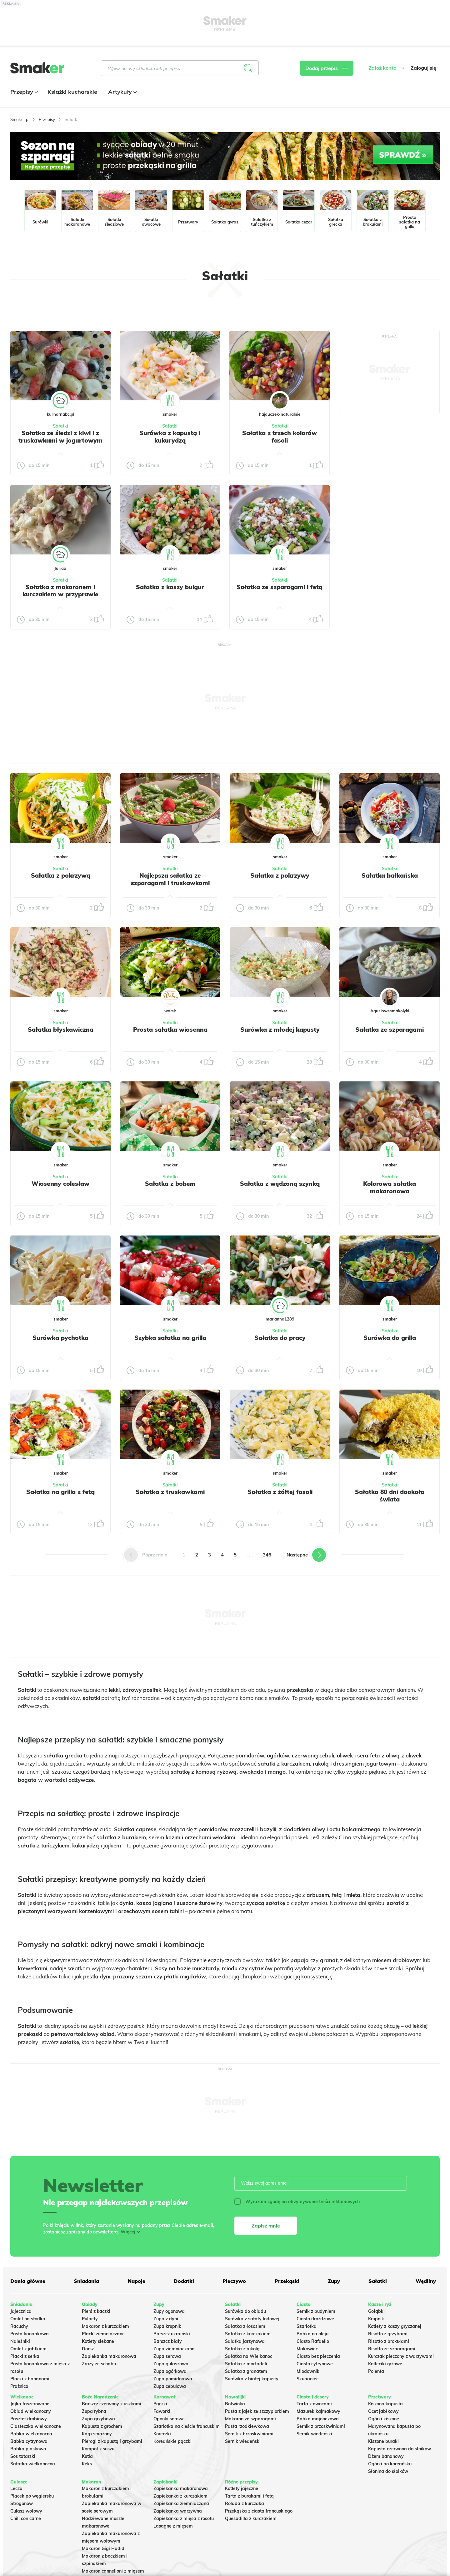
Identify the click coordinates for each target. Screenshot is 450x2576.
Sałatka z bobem (170, 1183)
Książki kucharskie (72, 91)
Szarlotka (307, 2326)
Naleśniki (20, 2341)
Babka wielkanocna (31, 2434)
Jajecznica (21, 2311)
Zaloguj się (423, 68)
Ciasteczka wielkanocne (35, 2426)
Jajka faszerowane (29, 2404)
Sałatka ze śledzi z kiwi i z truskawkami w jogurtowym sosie (60, 440)
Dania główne (27, 2281)
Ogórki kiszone (383, 2419)
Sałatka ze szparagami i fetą (279, 587)
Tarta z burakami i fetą (249, 2496)
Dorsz (88, 2349)
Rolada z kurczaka (244, 2503)
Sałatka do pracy (280, 1337)
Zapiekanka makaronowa (109, 2356)
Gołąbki (376, 2311)
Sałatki (60, 426)
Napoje (136, 2281)
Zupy (334, 2281)
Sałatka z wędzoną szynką (280, 1183)
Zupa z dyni (165, 2319)
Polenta (376, 2371)
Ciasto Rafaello (313, 2341)
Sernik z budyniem (316, 2311)
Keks (87, 2464)
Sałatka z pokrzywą (60, 875)
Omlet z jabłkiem (28, 2349)
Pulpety (90, 2319)
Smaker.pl (19, 119)
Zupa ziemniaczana (174, 2349)
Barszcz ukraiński (171, 2334)
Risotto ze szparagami (391, 2349)
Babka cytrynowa (29, 2441)
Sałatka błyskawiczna (60, 1029)
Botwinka (235, 2404)
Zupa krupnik (167, 2326)
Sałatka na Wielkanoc (248, 2356)
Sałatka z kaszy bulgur (170, 587)
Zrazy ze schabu (99, 2364)
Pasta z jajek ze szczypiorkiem (257, 2411)
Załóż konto (382, 68)
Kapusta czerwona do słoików (399, 2449)
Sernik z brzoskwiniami (249, 2434)
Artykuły (121, 91)
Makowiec (307, 2349)
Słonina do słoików (388, 2471)
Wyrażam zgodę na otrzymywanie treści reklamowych (297, 2201)
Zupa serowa (167, 2356)
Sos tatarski (22, 2456)
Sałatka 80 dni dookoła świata (389, 1495)
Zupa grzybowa (98, 2419)
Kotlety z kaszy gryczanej (394, 2326)
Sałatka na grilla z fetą (60, 1492)
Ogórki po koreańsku (390, 2464)
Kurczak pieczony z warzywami (401, 2356)
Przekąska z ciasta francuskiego (258, 2511)
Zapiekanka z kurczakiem (180, 2496)
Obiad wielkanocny (30, 2411)
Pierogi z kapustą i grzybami (112, 2441)
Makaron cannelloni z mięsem (113, 2571)
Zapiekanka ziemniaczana (181, 2503)
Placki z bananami (29, 2379)
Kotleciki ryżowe (385, 2364)
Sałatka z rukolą (242, 2349)
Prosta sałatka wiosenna (170, 1029)
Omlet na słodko (27, 2319)
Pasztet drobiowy (28, 2419)
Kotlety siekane (98, 2341)
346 (267, 1555)
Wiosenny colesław (60, 1183)
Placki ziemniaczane (103, 2334)
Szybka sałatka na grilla (170, 1337)
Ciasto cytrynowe (315, 2364)
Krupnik (376, 2319)
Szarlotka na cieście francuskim (186, 2426)
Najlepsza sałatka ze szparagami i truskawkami (170, 879)
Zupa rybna (94, 2411)
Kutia (87, 2456)
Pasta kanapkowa (29, 2334)
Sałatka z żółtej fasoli (280, 1492)
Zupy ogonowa (169, 2311)
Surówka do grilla (389, 1337)
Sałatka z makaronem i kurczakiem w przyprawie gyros (60, 594)
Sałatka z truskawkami (170, 1492)
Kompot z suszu (98, 2449)
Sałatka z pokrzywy (279, 875)
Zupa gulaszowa (170, 2364)
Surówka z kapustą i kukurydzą (169, 436)
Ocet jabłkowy (383, 2411)
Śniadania (86, 2281)
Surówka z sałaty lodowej (252, 2319)
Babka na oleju (312, 2334)
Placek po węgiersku (32, 2496)
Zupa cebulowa (169, 2386)
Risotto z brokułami (388, 2341)
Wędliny (426, 2281)
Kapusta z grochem (102, 2426)
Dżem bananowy (386, 2456)
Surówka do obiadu (245, 2311)
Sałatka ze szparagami (389, 1029)
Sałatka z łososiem (245, 2326)
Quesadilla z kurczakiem (251, 2518)
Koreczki (162, 2434)
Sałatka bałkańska (390, 875)
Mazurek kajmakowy (318, 2411)
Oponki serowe (169, 2419)
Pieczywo (234, 2281)
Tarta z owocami (314, 2404)
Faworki (161, 2411)
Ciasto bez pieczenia (318, 2356)
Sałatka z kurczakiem (248, 2334)
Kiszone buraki (383, 2441)
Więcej (128, 2232)
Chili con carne (25, 2518)
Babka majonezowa (318, 2419)
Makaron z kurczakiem (105, 2326)
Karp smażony (97, 2434)
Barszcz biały (167, 2341)
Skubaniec (307, 2379)
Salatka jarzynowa (245, 2341)
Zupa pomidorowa (172, 2379)
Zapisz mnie (266, 2226)
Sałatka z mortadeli (246, 2364)
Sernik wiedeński (243, 2441)
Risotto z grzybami (388, 2334)
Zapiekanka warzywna (177, 2511)
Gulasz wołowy (26, 2511)
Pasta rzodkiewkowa (247, 2426)
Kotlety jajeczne (241, 2488)
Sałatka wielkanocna (32, 2464)
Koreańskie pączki (172, 2441)
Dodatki (184, 2281)
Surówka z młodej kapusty (280, 1029)
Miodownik (308, 2371)
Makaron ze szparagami (250, 2419)
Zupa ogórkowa (170, 2371)
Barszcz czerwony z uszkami (111, 2404)
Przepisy (23, 91)
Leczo (16, 2488)
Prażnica (19, 2386)
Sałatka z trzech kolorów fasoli (279, 436)
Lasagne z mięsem (173, 2526)
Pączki (160, 2404)
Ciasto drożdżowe (315, 2319)
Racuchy (19, 2326)
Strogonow (21, 2503)
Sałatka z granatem (246, 2371)
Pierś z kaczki (96, 2311)
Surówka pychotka (60, 1337)
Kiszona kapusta (385, 2404)
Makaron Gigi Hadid (103, 2548)
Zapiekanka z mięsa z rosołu (183, 2518)
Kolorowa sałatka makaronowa (389, 1187)
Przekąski (287, 2281)
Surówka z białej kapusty (251, 2379)
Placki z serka (24, 2356)
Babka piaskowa (28, 2449)
